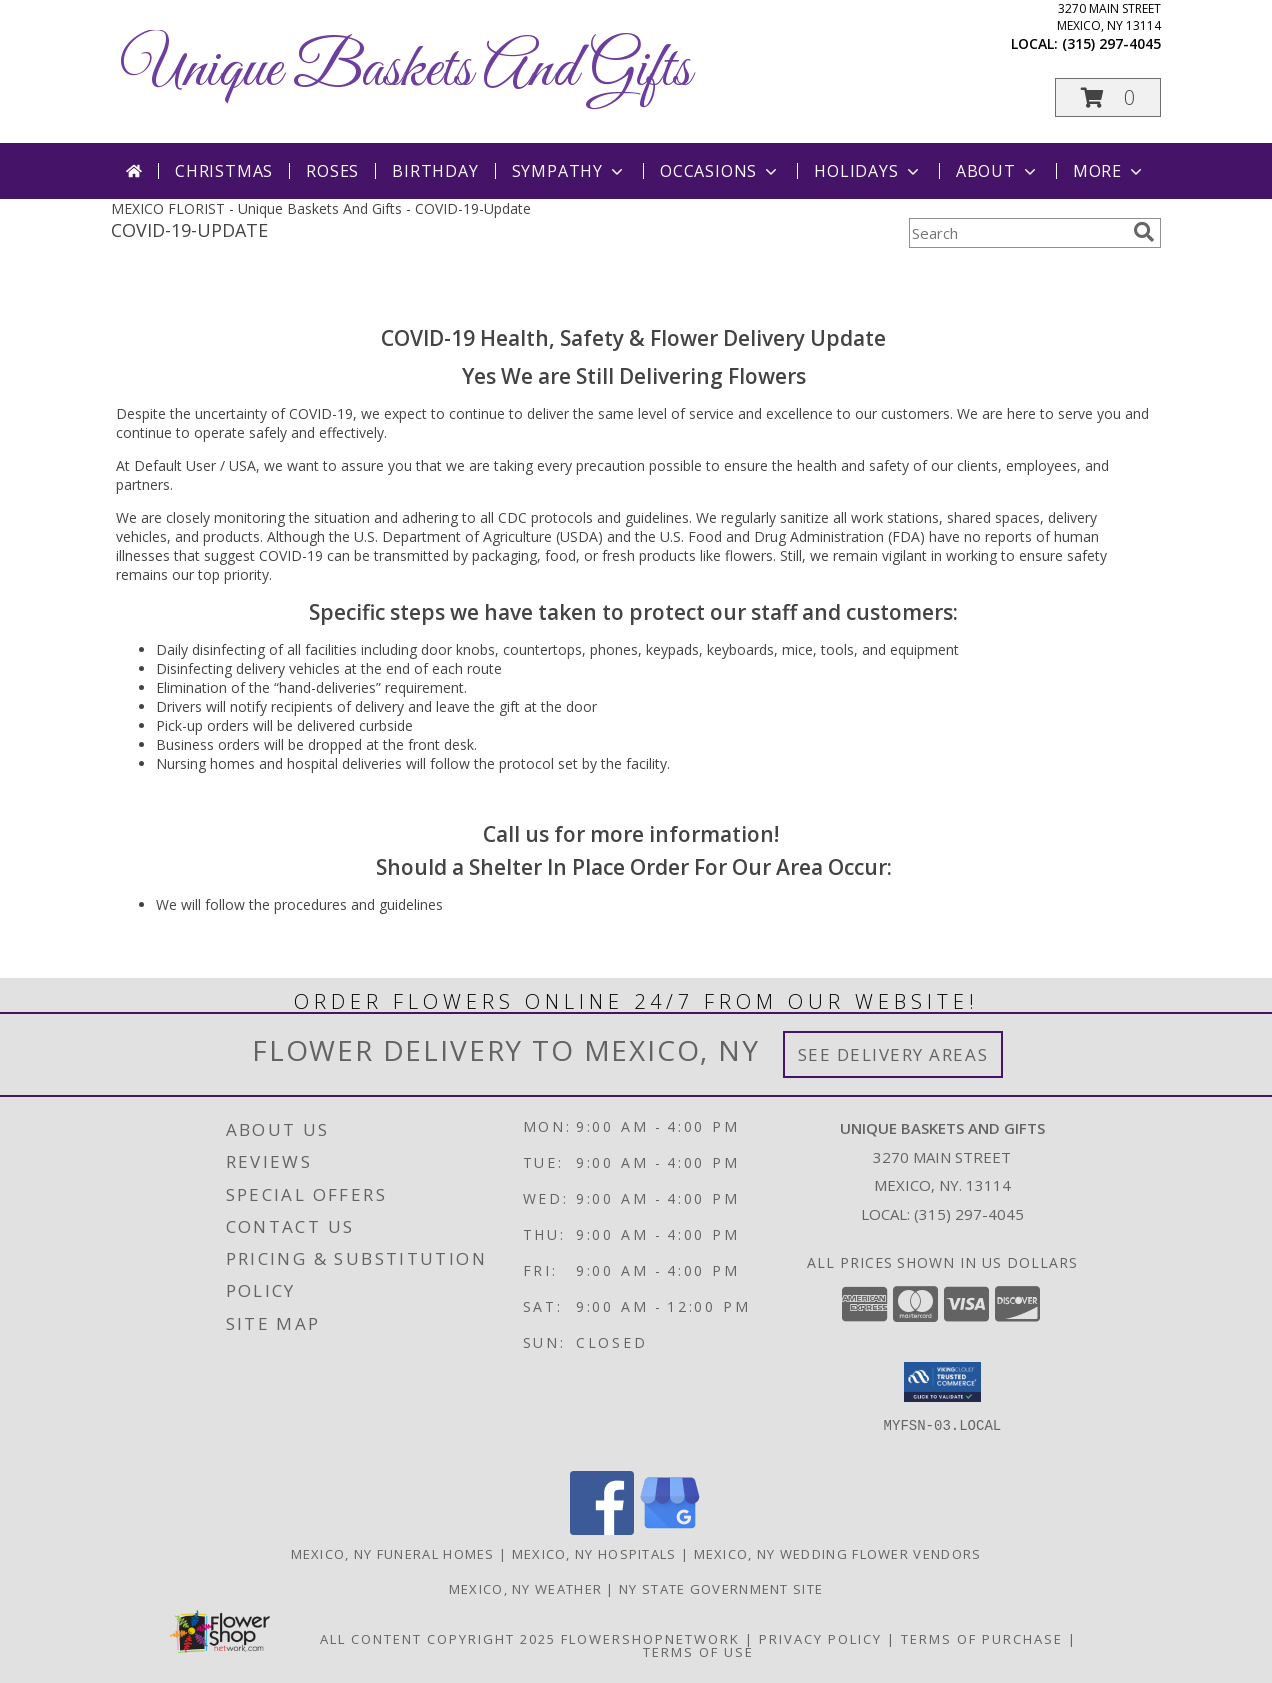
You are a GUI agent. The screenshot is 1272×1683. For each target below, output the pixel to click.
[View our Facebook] (602, 1529)
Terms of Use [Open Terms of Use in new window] (698, 1652)
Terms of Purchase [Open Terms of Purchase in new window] (982, 1639)
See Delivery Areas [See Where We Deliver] (893, 1054)
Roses (332, 171)
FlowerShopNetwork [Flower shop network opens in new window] (650, 1639)
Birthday (435, 171)
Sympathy (569, 171)
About (998, 171)
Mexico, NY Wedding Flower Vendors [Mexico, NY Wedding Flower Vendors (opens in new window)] (838, 1554)
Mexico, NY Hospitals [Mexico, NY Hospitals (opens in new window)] (594, 1554)
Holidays (868, 171)
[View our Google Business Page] (670, 1529)
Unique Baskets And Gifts (406, 70)
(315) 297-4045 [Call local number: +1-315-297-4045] (1111, 43)
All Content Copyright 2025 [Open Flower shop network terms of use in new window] (438, 1639)
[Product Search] (1017, 233)
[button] (1108, 97)
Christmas (224, 171)
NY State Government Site (721, 1589)
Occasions (720, 171)
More (1109, 171)
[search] (1144, 232)
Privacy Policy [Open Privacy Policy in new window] (820, 1639)
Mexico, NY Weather (525, 1589)
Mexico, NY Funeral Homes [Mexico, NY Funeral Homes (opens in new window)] (393, 1554)
